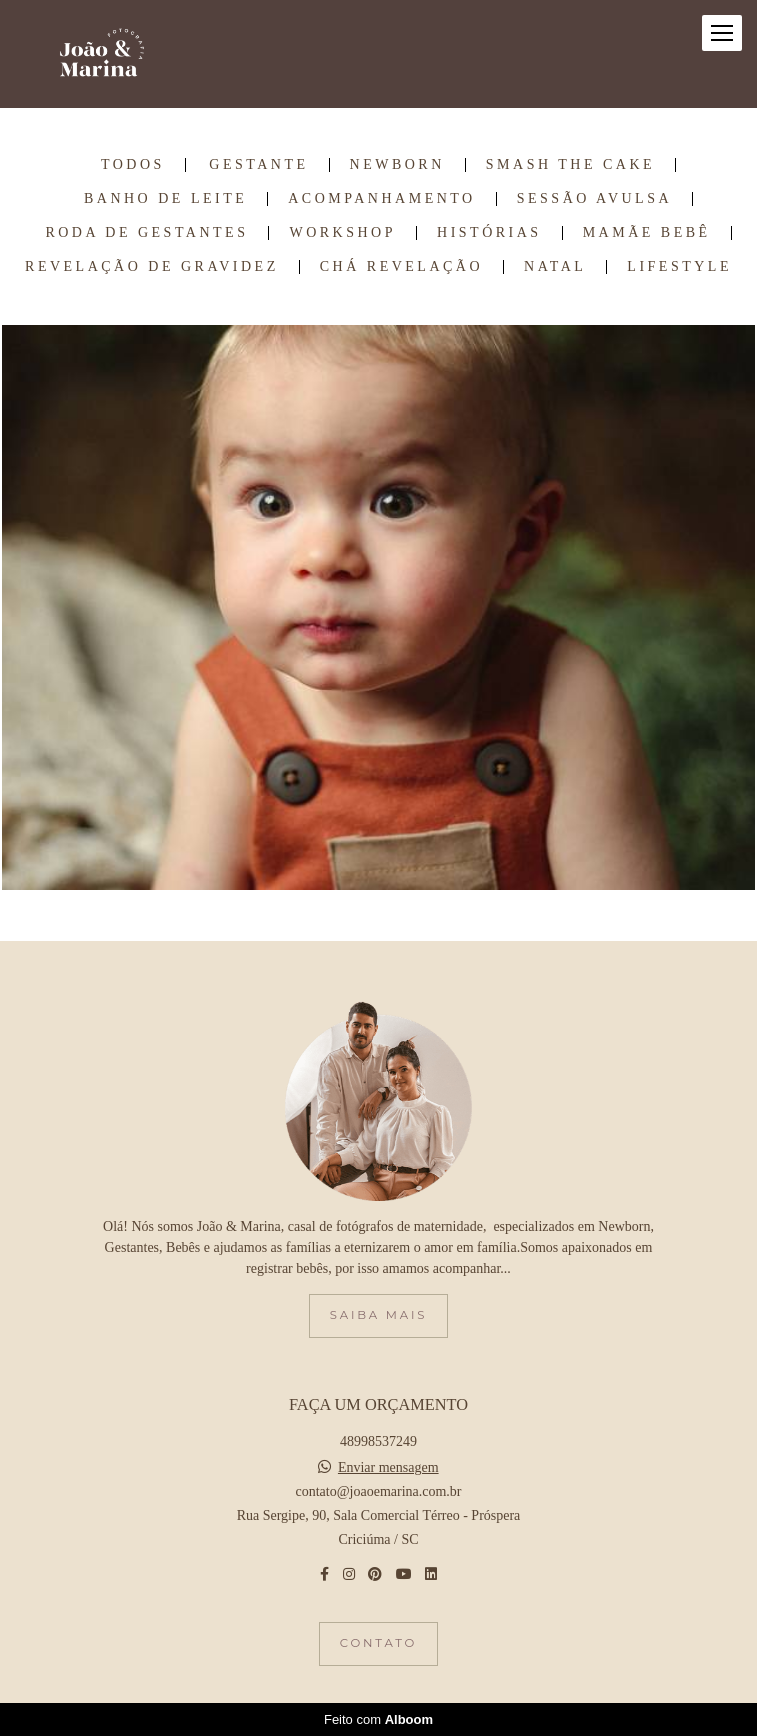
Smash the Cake (570, 165)
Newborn (397, 165)
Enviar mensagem (388, 1468)
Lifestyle (679, 267)
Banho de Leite (165, 199)
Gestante (258, 165)
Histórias (489, 233)
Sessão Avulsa (594, 199)
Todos (133, 165)
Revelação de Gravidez (152, 267)
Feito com (378, 1719)
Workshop (342, 233)
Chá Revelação (401, 267)
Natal (555, 267)
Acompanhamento (381, 199)
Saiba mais (378, 1315)
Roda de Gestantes (146, 233)
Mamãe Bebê (647, 233)
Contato (378, 1643)
